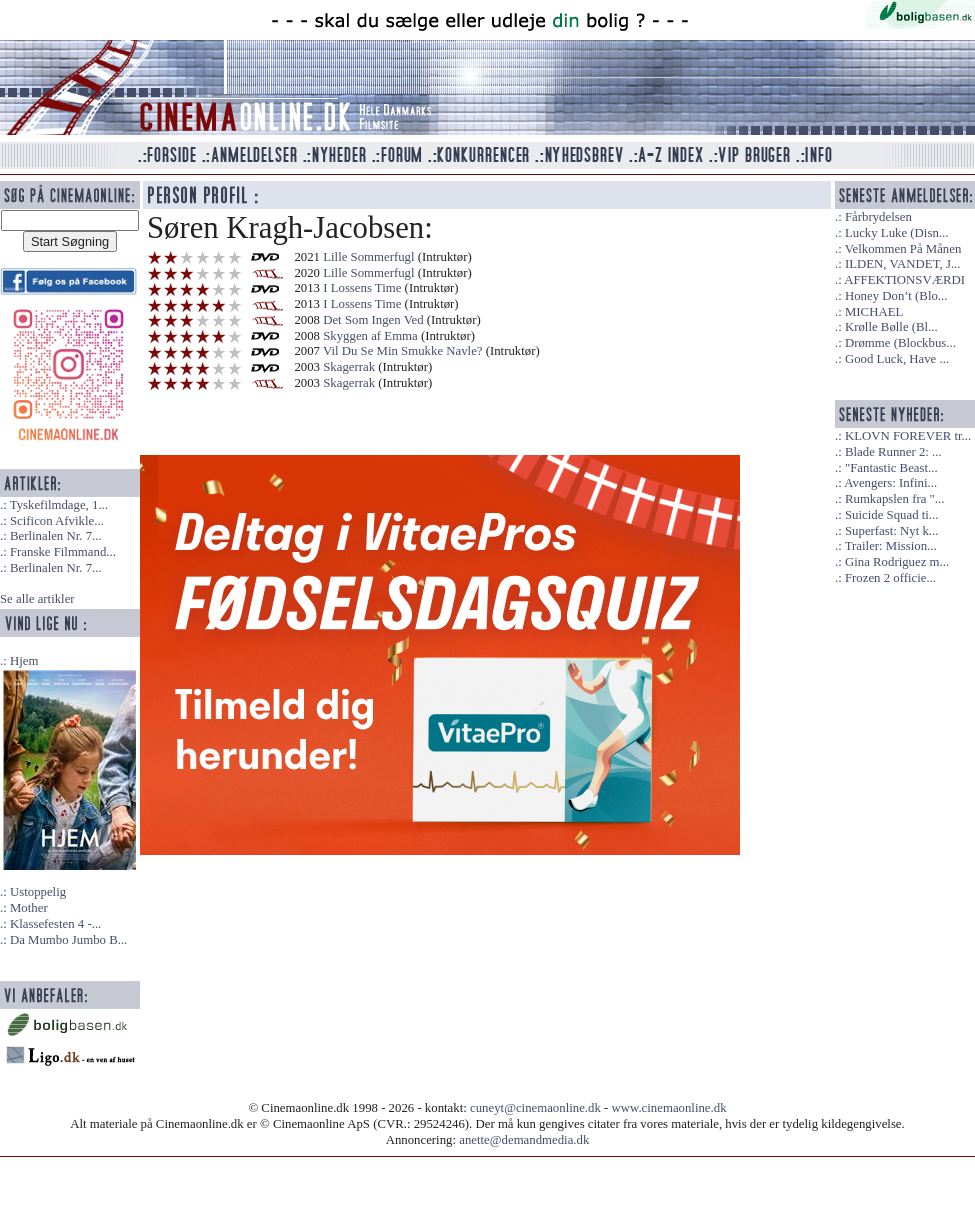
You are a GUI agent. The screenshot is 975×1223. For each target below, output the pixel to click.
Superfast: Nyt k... (891, 531)
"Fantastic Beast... (891, 468)
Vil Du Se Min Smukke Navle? (403, 351)
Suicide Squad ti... (891, 515)
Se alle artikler (37, 599)
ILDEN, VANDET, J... (903, 264)
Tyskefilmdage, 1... (59, 505)
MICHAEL (874, 312)
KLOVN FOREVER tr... (908, 436)
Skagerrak (349, 367)
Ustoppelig (38, 892)
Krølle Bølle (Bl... (891, 327)
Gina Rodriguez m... (897, 562)
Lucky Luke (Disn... (896, 233)
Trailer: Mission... (891, 546)
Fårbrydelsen (878, 217)
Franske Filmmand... (63, 552)
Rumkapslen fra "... (894, 499)
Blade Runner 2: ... (893, 452)
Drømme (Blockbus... (900, 343)
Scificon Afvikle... (57, 521)
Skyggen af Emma (370, 336)
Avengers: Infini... (890, 483)
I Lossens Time (362, 288)
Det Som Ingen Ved (373, 320)
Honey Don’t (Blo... (896, 296)
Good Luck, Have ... (897, 359)
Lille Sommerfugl (368, 257)
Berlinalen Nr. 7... (56, 536)
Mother (29, 908)
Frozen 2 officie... (890, 578)
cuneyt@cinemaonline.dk (535, 1108)
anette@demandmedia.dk (524, 1140)
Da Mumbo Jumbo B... (68, 940)
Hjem (24, 661)
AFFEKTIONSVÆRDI (904, 280)
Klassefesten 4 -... (55, 924)
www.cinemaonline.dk (669, 1108)
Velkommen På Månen (903, 249)
